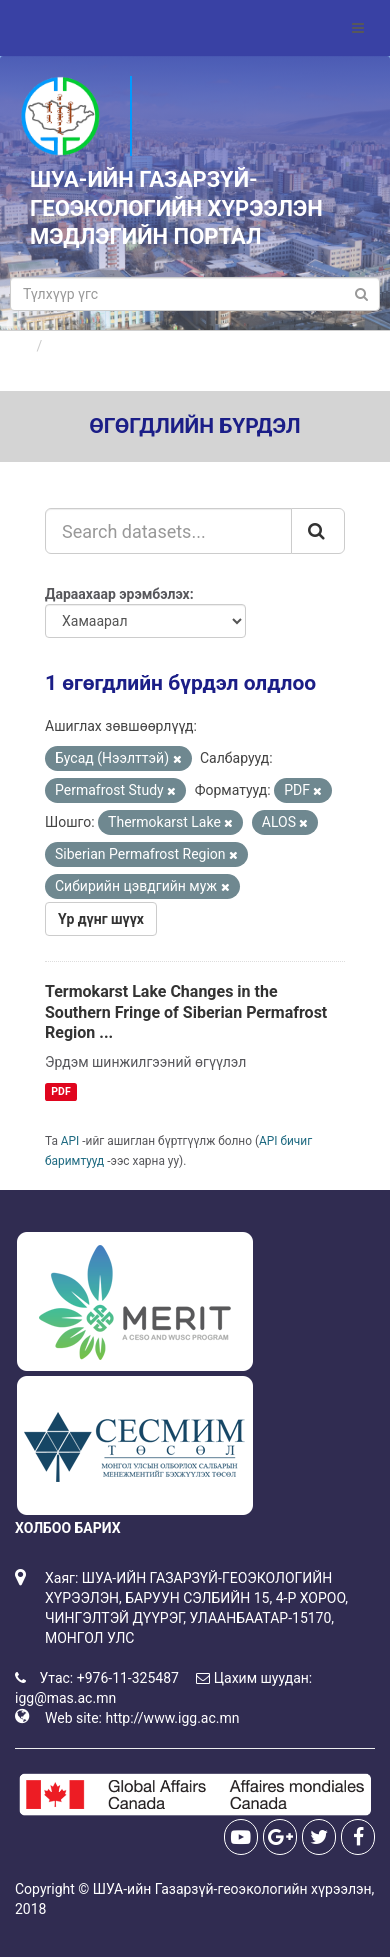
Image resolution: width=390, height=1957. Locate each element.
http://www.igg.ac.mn (172, 1718)
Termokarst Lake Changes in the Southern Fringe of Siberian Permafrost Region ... (186, 1012)
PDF (60, 1091)
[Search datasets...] (168, 531)
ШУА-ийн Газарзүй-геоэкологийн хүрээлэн (232, 1889)
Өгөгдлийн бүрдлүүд (118, 346)
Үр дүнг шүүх (101, 919)
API (70, 1141)
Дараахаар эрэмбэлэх (117, 594)
